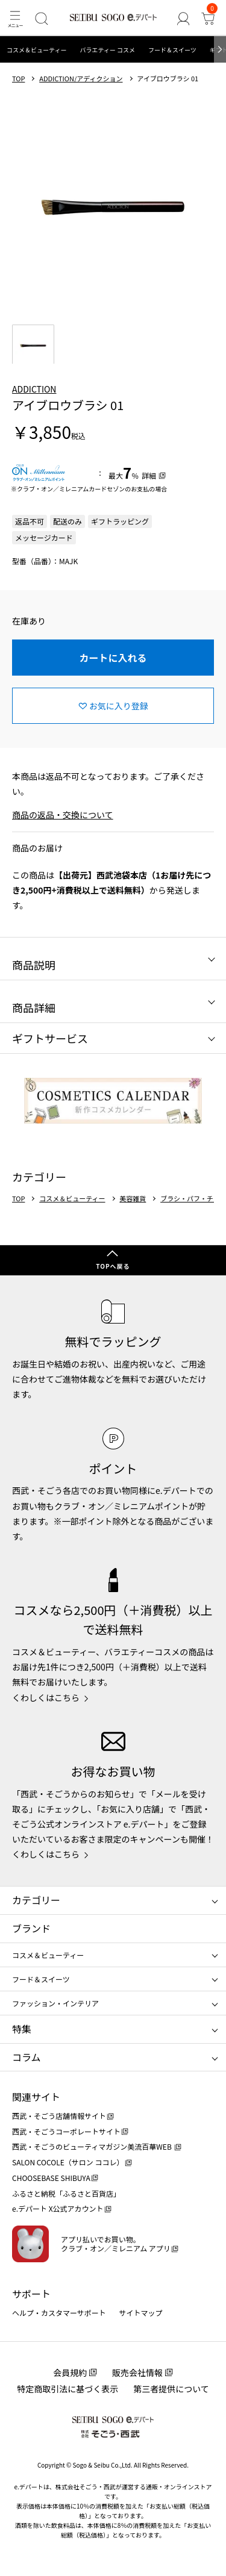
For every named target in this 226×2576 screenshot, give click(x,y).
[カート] (208, 18)
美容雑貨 (132, 1198)
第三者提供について (171, 2389)
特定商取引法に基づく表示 (67, 2389)
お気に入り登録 (118, 706)
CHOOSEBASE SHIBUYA (51, 2178)
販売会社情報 (137, 2372)
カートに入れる (112, 657)
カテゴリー (36, 1900)
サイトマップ (141, 2312)
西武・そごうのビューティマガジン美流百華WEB (92, 2146)
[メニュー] (15, 18)
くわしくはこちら (46, 1697)
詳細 (149, 475)
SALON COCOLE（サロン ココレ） (68, 2162)
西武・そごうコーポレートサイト (66, 2131)
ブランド (31, 1928)
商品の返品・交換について (62, 815)
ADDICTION (34, 389)
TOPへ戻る (113, 1266)
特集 (21, 2028)
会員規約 (70, 2372)
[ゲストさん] (183, 18)
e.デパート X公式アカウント (58, 2208)
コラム (26, 2057)
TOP (18, 78)
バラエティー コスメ (107, 49)
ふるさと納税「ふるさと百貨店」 (66, 2193)
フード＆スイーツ (172, 49)
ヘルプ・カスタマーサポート (59, 2312)
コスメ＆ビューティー (36, 49)
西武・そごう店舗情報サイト (59, 2116)
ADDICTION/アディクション (80, 78)
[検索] (41, 18)
